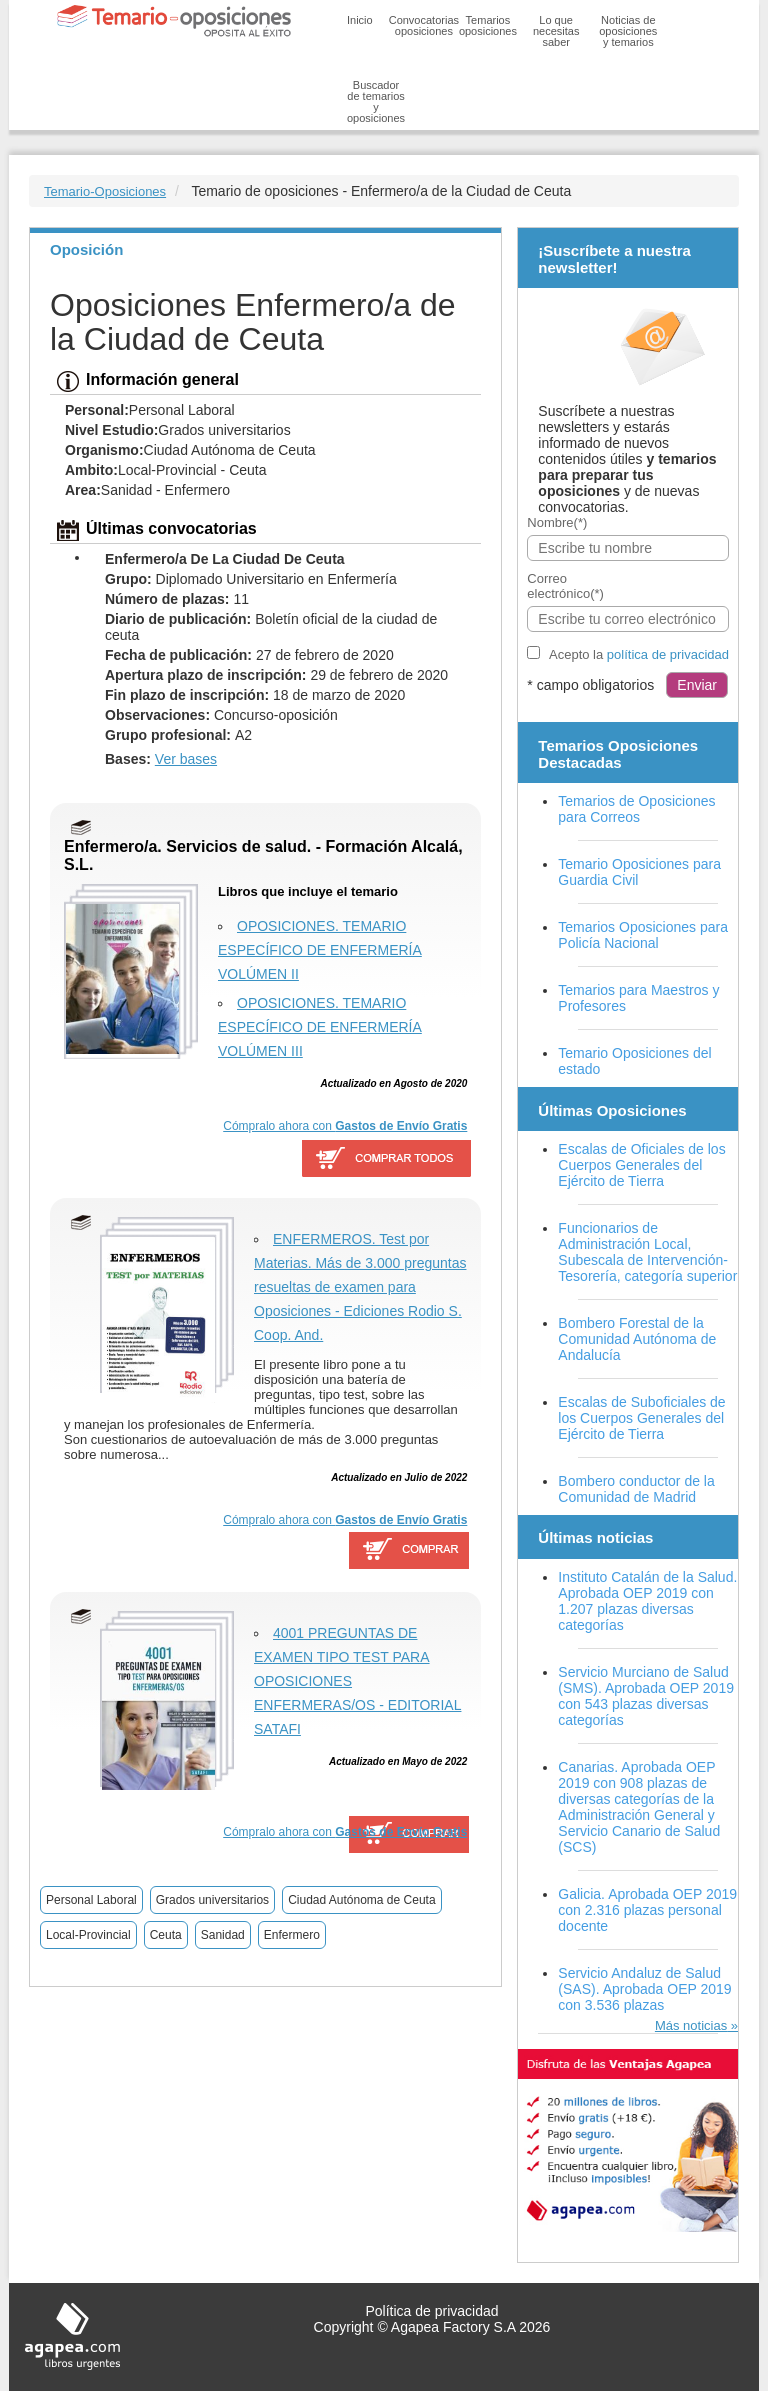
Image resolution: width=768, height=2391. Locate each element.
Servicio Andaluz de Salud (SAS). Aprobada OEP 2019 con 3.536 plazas (644, 1989)
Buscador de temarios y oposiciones (376, 101)
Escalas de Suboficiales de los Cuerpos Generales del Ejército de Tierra (641, 1418)
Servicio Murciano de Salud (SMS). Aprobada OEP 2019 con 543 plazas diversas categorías (646, 1696)
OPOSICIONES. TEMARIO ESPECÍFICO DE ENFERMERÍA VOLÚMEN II (320, 950)
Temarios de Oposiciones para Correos (636, 809)
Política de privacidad (431, 2311)
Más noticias (691, 2025)
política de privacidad (668, 654)
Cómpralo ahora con (345, 1126)
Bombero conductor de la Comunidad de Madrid (636, 1489)
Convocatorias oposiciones (424, 25)
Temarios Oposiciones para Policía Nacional (643, 935)
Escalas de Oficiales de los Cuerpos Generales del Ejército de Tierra (641, 1165)
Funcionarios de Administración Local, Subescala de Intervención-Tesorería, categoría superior (647, 1252)
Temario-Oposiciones (105, 191)
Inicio (360, 20)
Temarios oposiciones (488, 25)
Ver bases (186, 759)
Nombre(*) (557, 522)
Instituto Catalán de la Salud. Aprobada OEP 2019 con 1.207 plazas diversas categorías (647, 1601)
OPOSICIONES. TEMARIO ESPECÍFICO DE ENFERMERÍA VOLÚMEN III (320, 1027)
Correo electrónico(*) (565, 586)
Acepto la (639, 654)
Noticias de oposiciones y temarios (628, 31)
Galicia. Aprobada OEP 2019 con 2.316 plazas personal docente (647, 1910)
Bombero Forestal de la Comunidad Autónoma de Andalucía (637, 1339)
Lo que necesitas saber (556, 31)
